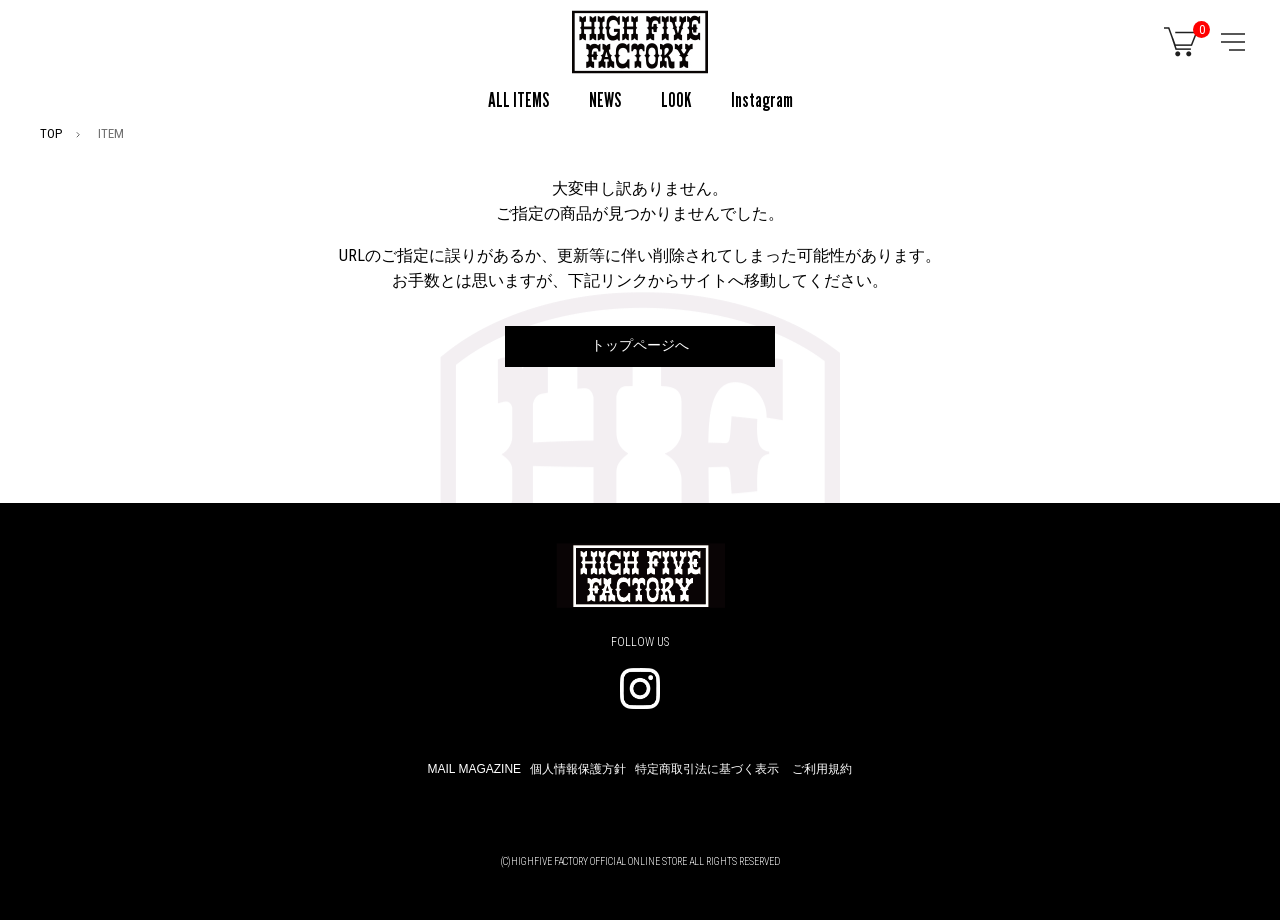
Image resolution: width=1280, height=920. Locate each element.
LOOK (676, 100)
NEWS (605, 100)
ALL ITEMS (518, 100)
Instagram (762, 100)
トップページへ (640, 345)
